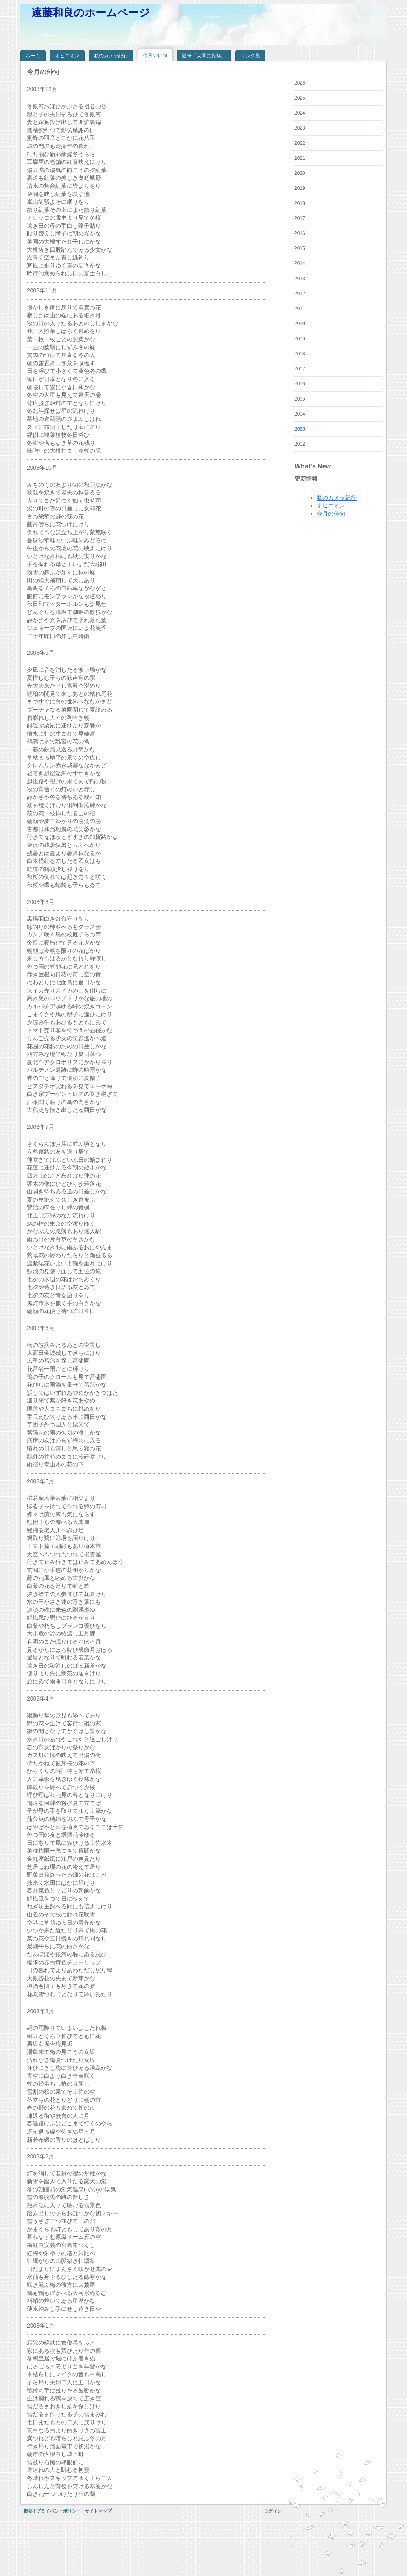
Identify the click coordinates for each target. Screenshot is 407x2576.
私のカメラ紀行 (337, 497)
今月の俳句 (331, 513)
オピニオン (331, 505)
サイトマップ (98, 2510)
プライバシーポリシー (58, 2510)
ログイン (273, 2510)
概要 (28, 2510)
